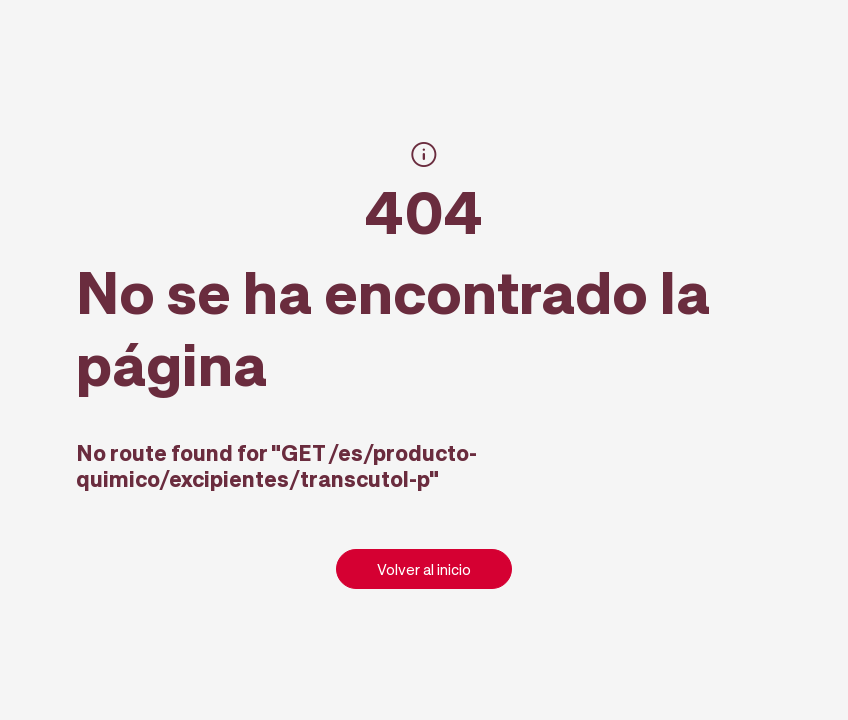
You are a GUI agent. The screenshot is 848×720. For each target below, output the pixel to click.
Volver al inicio (424, 569)
